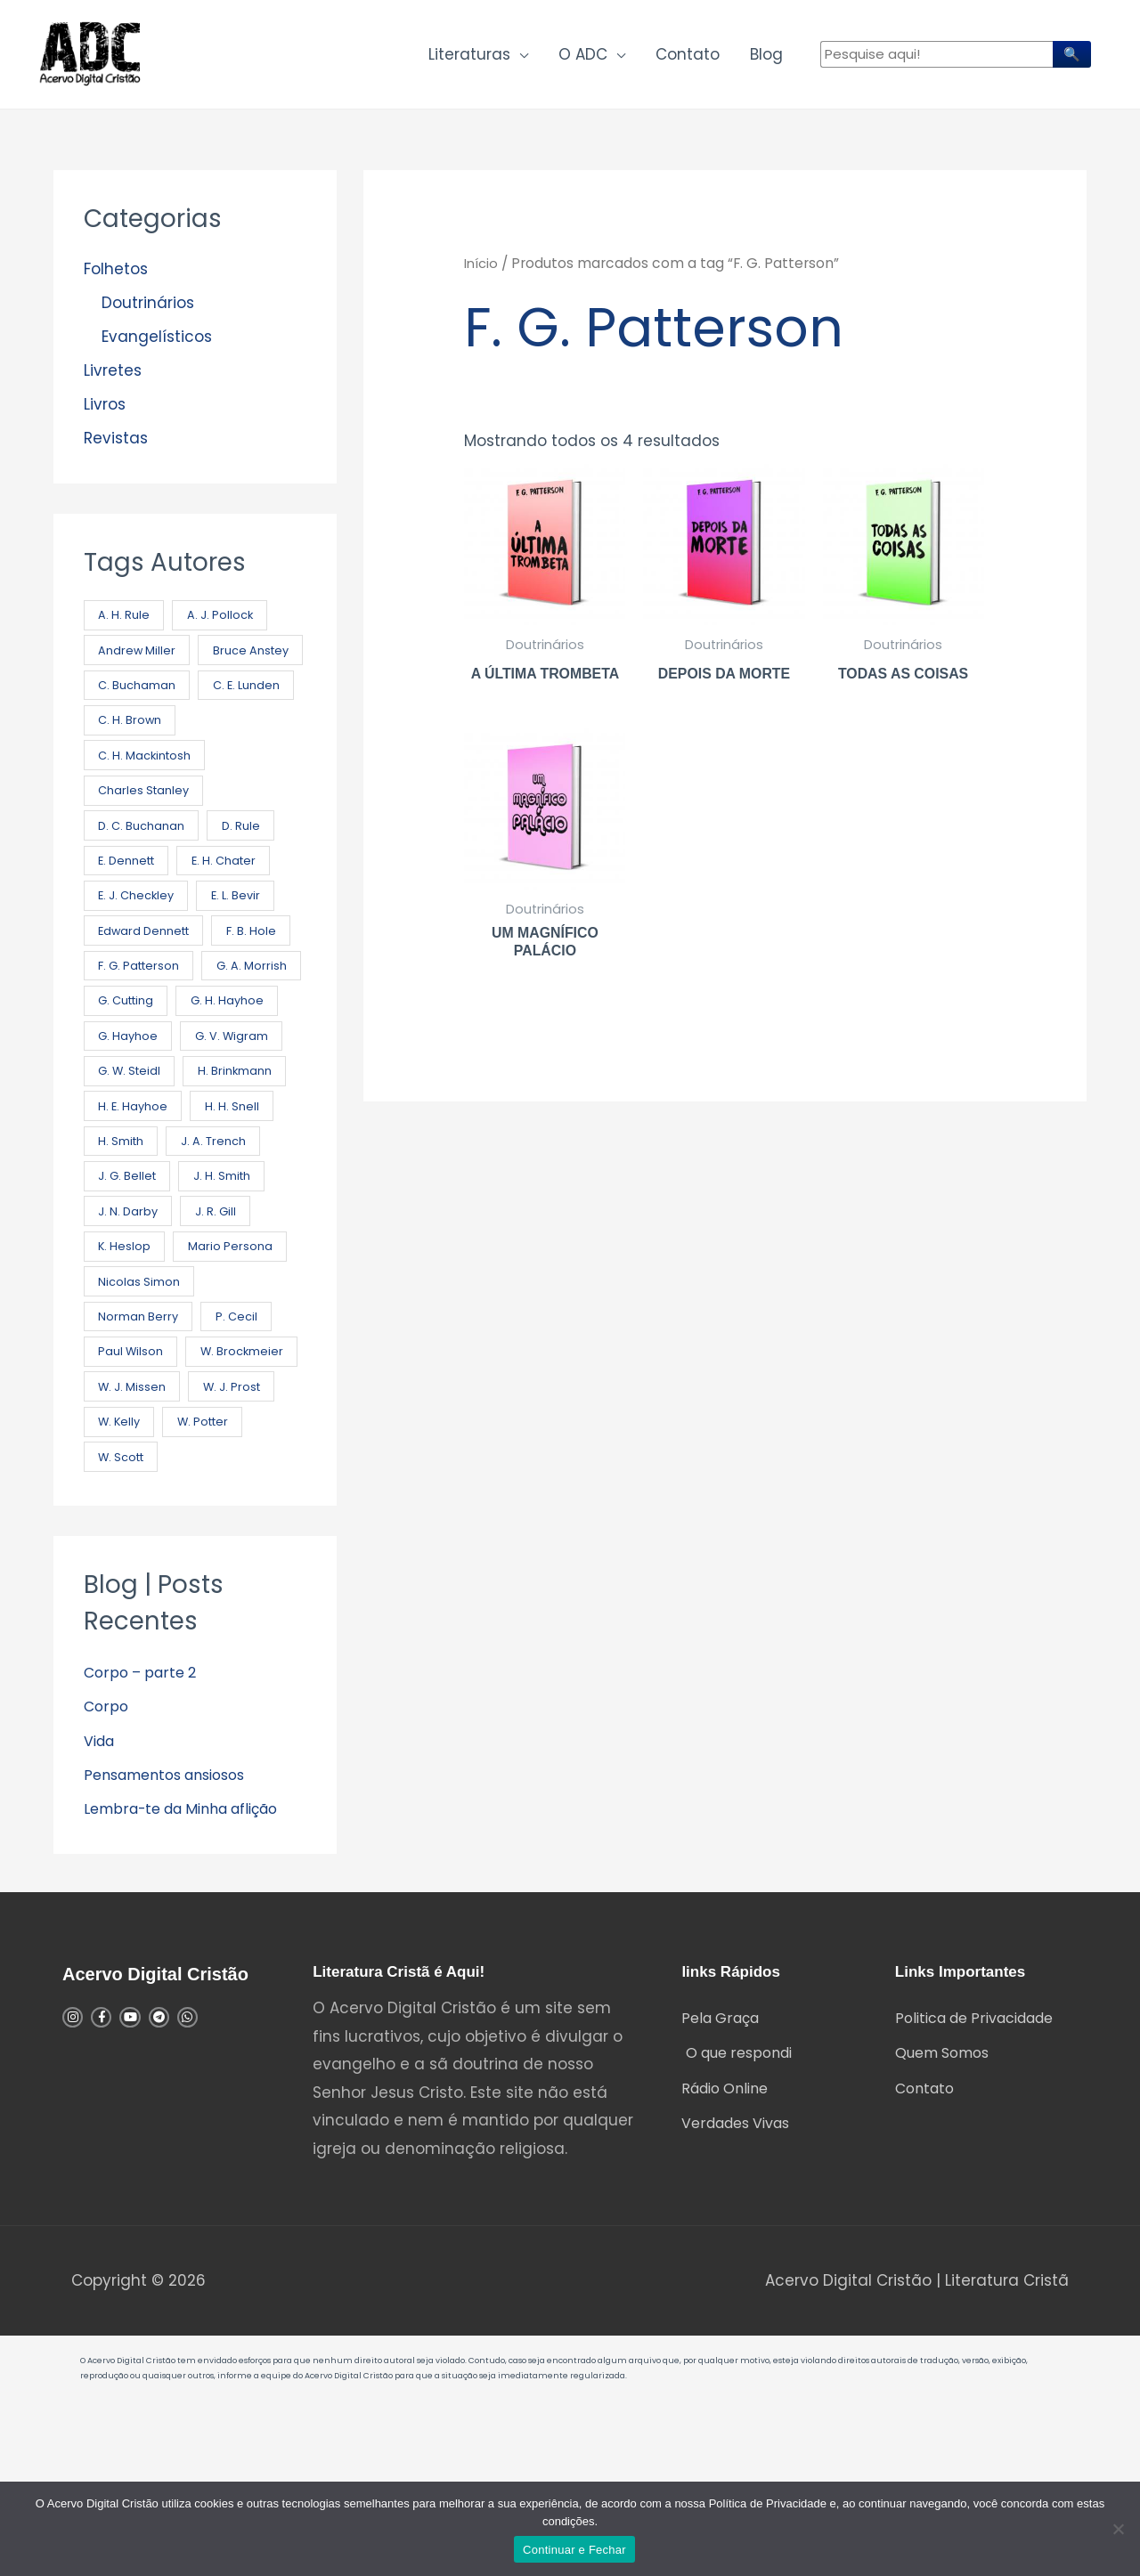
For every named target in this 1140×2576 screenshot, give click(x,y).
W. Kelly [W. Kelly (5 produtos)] (121, 1579)
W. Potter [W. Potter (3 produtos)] (211, 1579)
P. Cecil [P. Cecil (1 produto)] (242, 1432)
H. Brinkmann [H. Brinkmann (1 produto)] (137, 1175)
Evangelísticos (157, 346)
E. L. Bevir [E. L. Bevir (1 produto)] (246, 955)
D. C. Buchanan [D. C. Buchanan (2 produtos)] (144, 882)
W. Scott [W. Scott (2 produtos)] (124, 1615)
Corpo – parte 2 (144, 1832)
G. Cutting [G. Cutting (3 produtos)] (242, 1065)
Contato (688, 58)
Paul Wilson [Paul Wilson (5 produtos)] (132, 1468)
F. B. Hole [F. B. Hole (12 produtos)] (125, 1028)
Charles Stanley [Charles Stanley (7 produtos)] (146, 845)
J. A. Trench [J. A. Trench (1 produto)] (133, 1248)
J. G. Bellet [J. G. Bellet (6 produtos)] (237, 1248)
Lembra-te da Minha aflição (193, 1968)
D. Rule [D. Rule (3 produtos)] (248, 882)
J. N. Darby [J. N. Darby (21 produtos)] (230, 1285)
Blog (766, 58)
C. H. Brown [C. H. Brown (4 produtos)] (242, 772)
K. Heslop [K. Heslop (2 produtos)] (209, 1321)
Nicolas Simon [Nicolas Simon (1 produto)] (140, 1395)
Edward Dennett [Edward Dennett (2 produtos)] (148, 992)
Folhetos (116, 278)
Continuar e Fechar (574, 2549)
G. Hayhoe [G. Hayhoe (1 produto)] (246, 1101)
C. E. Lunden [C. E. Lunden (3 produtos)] (134, 772)
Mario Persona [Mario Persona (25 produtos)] (141, 1359)
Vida (101, 1901)
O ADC (582, 58)
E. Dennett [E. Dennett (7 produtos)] (130, 918)
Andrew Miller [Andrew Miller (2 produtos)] (138, 662)
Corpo (107, 1866)
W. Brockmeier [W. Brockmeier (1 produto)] (141, 1505)
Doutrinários (148, 312)
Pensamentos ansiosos (173, 1935)
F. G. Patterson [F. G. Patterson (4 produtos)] (235, 1028)
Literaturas (469, 58)
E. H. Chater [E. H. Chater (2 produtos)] (235, 918)
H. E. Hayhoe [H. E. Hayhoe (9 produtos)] (250, 1175)
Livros (105, 415)
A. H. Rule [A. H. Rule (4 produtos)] (125, 625)
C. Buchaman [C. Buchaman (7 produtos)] (138, 735)
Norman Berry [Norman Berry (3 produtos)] (140, 1432)
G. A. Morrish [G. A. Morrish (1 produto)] (135, 1065)
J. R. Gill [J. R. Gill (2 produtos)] (120, 1321)
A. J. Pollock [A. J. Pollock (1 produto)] (225, 625)
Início (482, 273)
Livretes (113, 381)
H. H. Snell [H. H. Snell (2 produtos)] (127, 1212)
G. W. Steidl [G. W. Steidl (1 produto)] (248, 1138)
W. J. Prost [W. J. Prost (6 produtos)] (239, 1541)
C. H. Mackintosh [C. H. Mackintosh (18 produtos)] (148, 808)
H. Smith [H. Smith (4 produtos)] (218, 1212)
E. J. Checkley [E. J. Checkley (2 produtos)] (139, 955)
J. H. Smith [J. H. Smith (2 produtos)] (129, 1285)
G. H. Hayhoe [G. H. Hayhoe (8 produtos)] (137, 1101)
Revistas (116, 448)
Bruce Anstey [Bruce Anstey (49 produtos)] (138, 698)
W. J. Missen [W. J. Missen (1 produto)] (134, 1541)
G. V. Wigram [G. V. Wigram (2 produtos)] (137, 1138)
